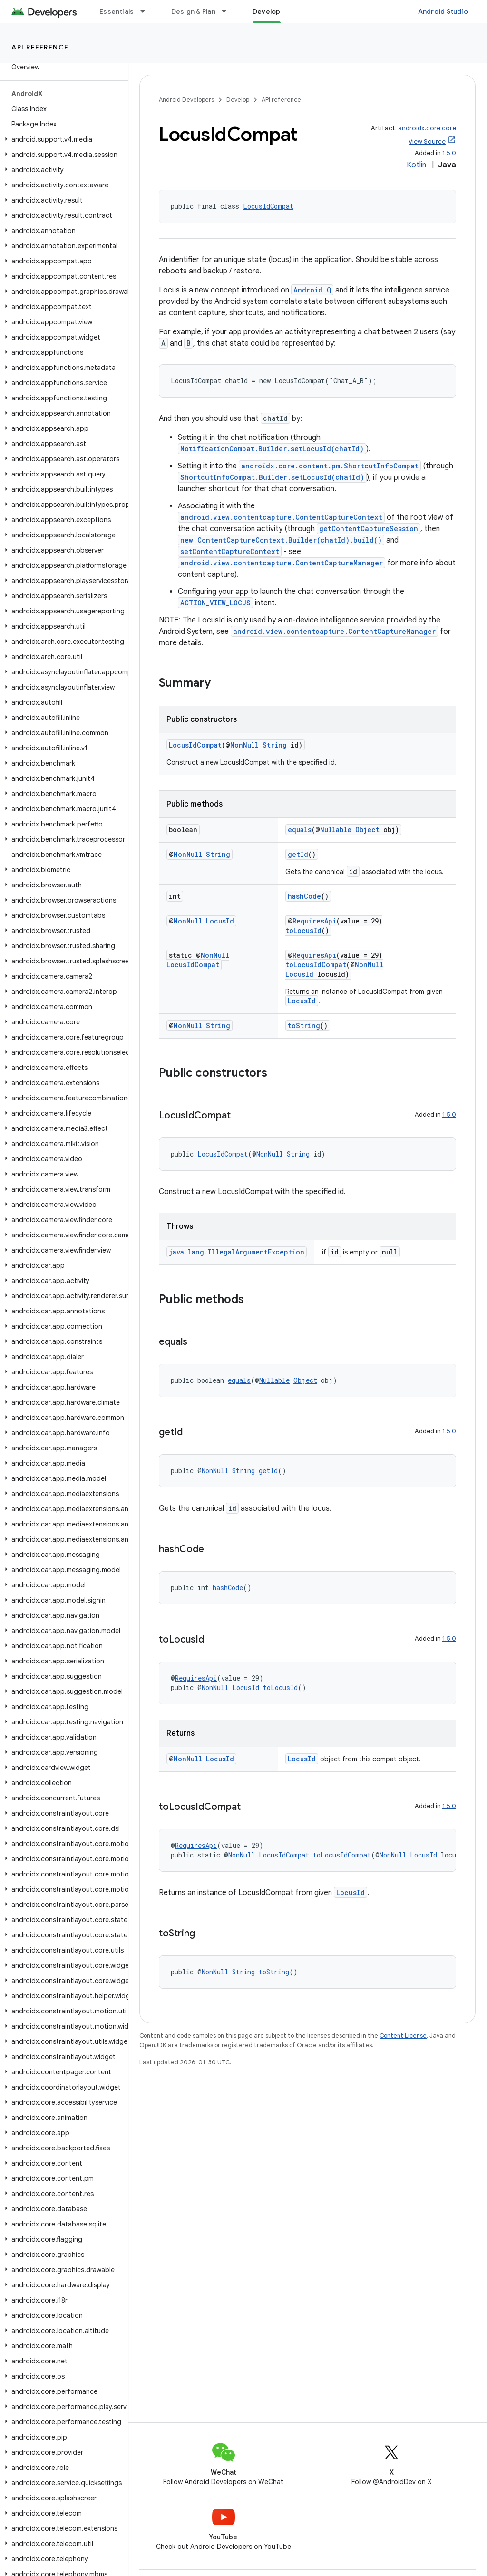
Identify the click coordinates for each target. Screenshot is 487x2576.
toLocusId (303, 930)
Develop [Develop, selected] (267, 11)
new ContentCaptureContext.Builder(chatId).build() (281, 539)
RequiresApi (314, 920)
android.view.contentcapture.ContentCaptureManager (281, 562)
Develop (237, 100)
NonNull (244, 744)
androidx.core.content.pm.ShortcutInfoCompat (330, 465)
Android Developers (186, 100)
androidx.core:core (427, 128)
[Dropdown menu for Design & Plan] (228, 11)
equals (300, 829)
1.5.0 (449, 153)
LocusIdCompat (268, 206)
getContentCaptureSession (368, 528)
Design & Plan (193, 11)
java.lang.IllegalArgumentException (236, 1251)
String (275, 744)
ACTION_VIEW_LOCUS (215, 602)
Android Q (312, 289)
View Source (427, 141)
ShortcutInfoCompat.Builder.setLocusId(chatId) (272, 477)
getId (298, 854)
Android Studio (443, 11)
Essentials (116, 11)
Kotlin (416, 165)
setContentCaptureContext (229, 551)
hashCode (304, 896)
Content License (403, 2036)
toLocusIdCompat (315, 964)
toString (304, 1025)
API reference (40, 47)
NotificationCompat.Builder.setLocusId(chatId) (272, 448)
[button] (62, 139)
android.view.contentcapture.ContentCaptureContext (281, 517)
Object (367, 829)
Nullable (335, 829)
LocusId (220, 920)
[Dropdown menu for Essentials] (147, 11)
